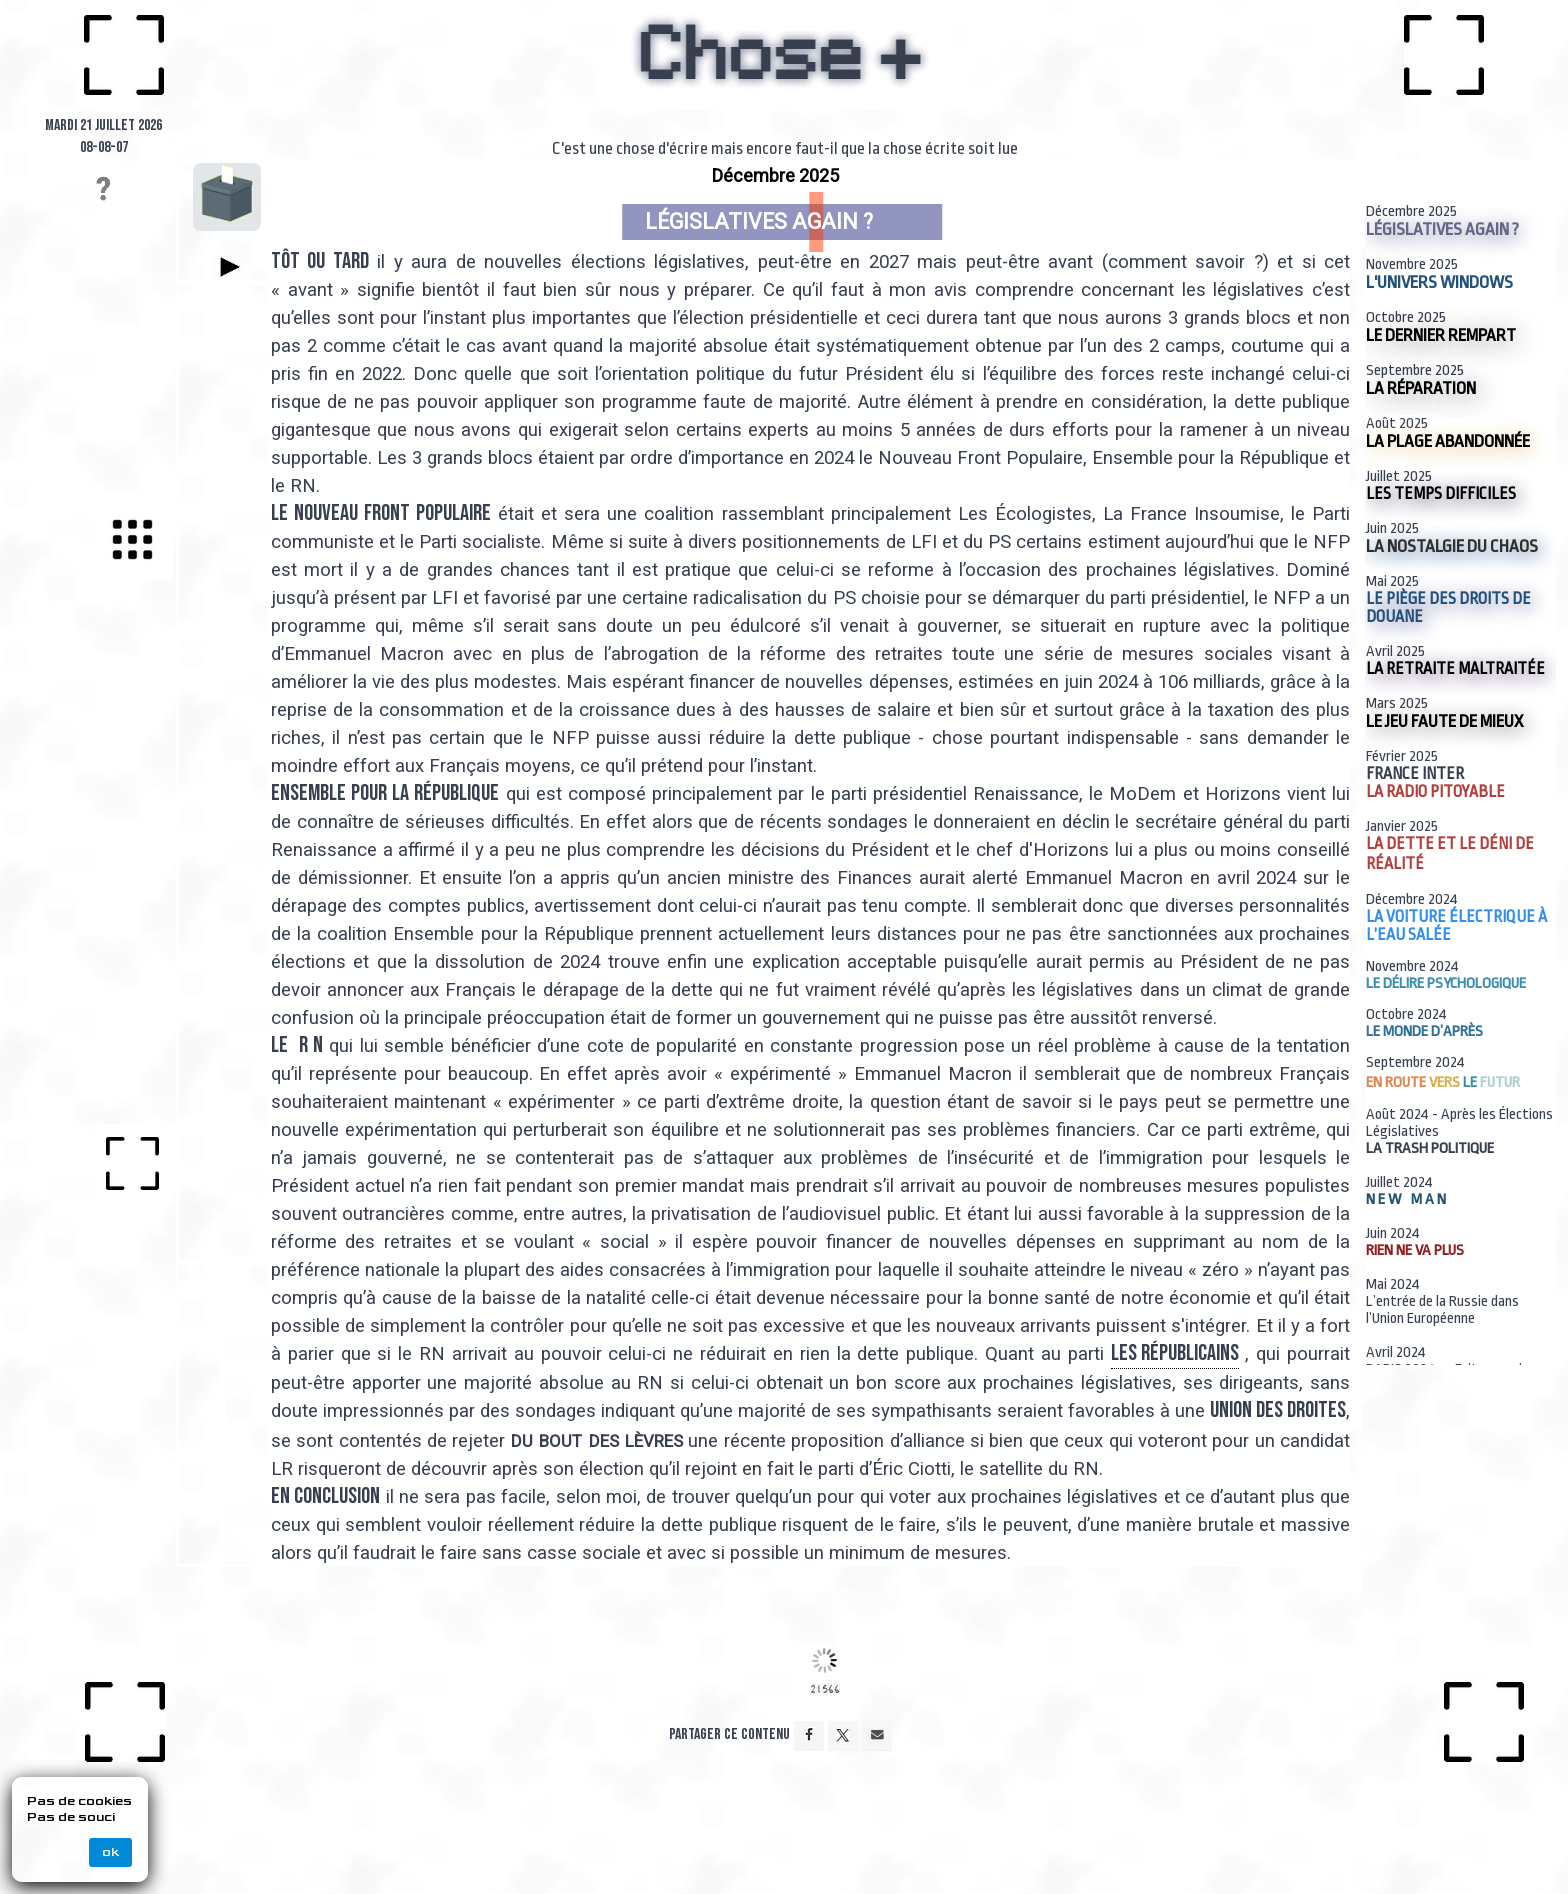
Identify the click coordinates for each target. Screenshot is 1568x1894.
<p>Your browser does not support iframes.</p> (769, 878)
